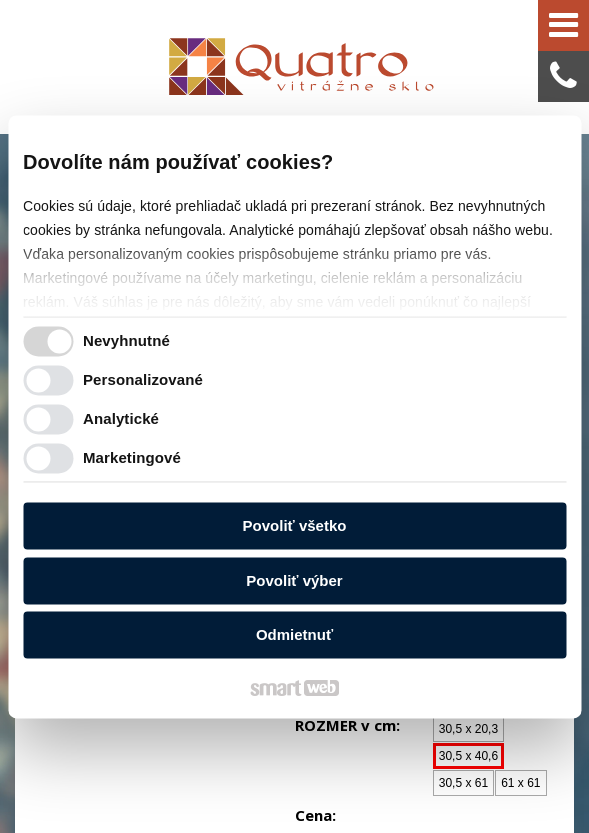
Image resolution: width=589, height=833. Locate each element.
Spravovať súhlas (398, 784)
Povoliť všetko (295, 526)
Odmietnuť (294, 635)
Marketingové (132, 457)
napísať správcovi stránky (411, 765)
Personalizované (143, 379)
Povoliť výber (294, 580)
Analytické (121, 418)
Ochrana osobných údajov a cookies (241, 784)
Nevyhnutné (126, 340)
